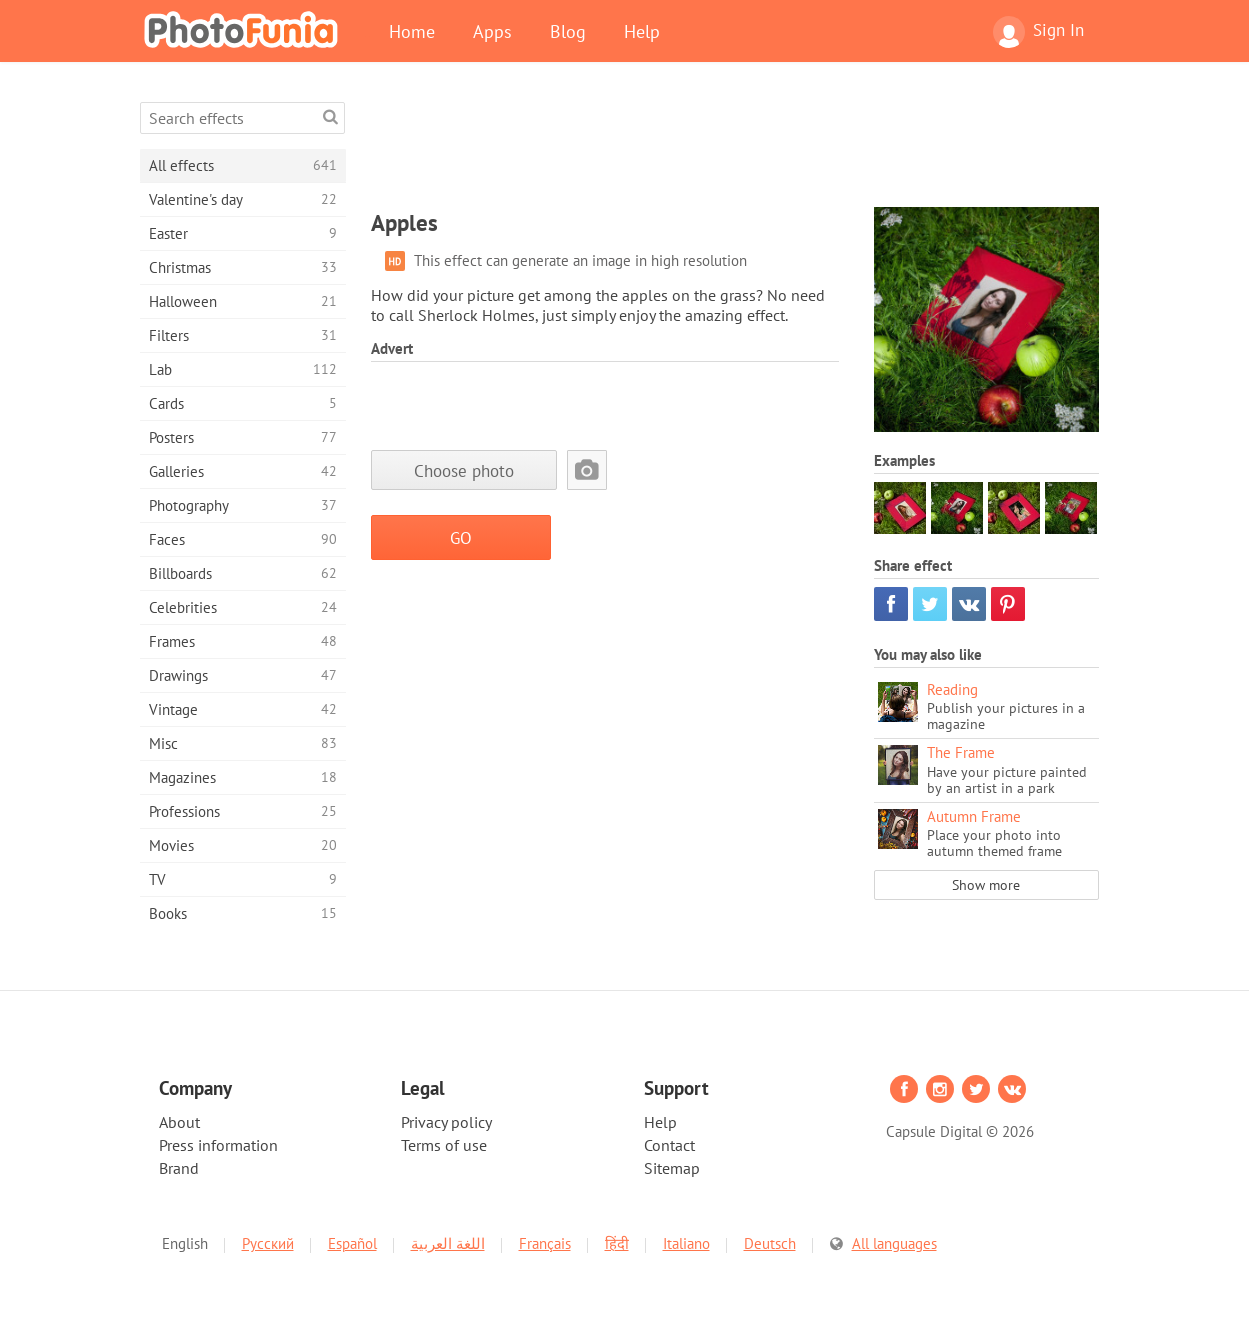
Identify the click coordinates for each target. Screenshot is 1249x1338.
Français (545, 1243)
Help (642, 31)
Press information (218, 1145)
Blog (568, 31)
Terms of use (444, 1145)
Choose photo (464, 470)
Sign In (1038, 32)
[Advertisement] (735, 147)
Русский (268, 1243)
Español (352, 1243)
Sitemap (672, 1168)
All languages (894, 1243)
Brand (179, 1168)
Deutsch (770, 1243)
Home (412, 31)
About (179, 1122)
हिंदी (617, 1243)
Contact (669, 1145)
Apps (492, 31)
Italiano (686, 1243)
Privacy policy (446, 1122)
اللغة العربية (448, 1243)
